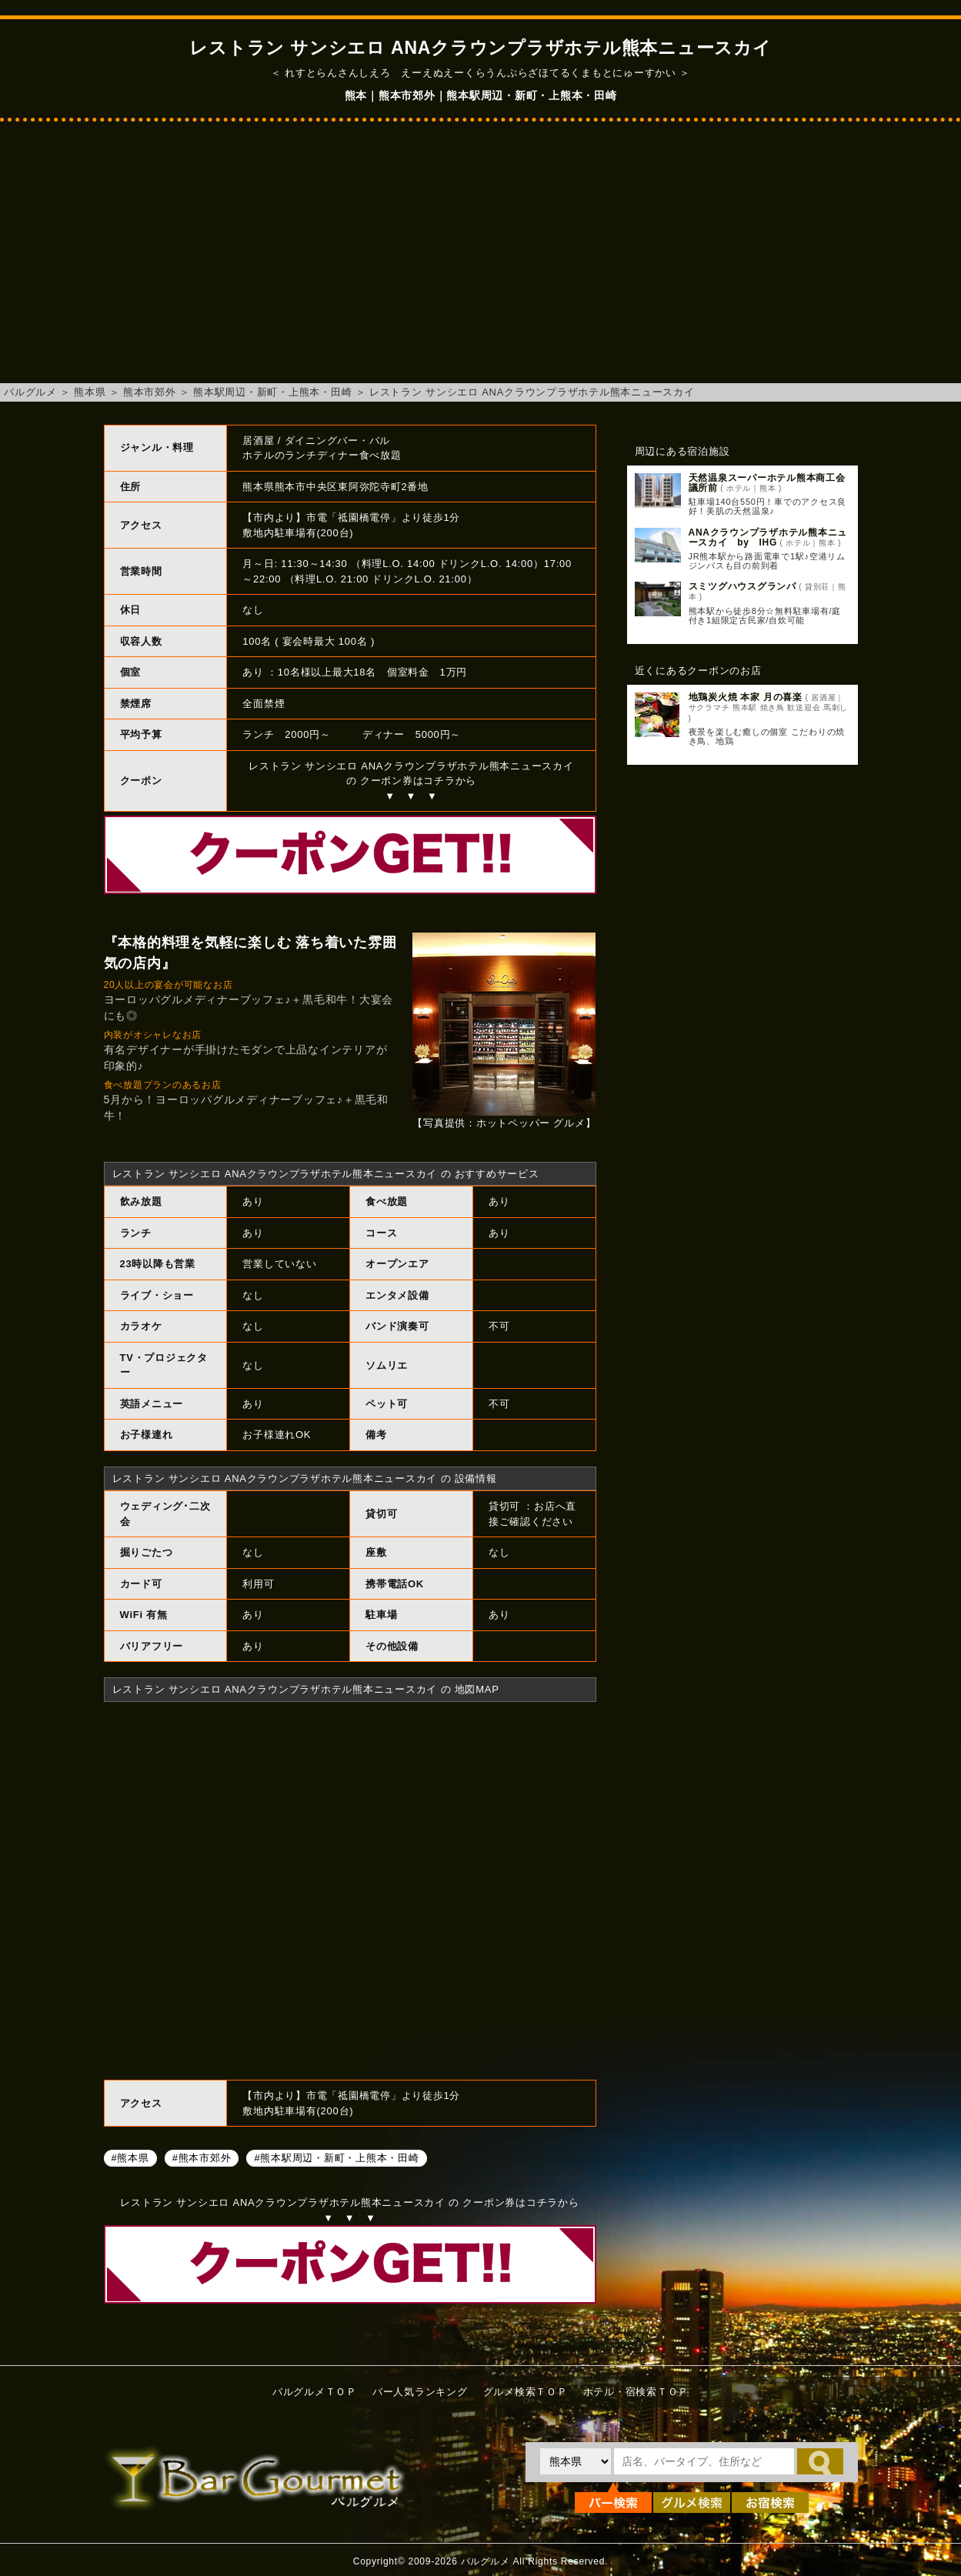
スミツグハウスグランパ (742, 586)
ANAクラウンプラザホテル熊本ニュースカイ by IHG (768, 537)
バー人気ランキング (420, 2391)
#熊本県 (130, 2157)
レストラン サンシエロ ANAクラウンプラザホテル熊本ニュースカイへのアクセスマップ (350, 1889)
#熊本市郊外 (202, 2157)
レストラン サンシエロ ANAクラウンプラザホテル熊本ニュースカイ (532, 392)
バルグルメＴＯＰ (314, 2391)
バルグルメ (30, 392)
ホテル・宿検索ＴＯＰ (636, 2391)
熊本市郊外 (149, 392)
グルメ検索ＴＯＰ (525, 2391)
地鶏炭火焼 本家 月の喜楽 (746, 697)
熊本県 (89, 392)
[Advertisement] (481, 260)
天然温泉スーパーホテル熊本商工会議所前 (767, 482)
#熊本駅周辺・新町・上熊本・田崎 (336, 2157)
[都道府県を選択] (575, 2461)
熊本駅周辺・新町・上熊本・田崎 (272, 392)
